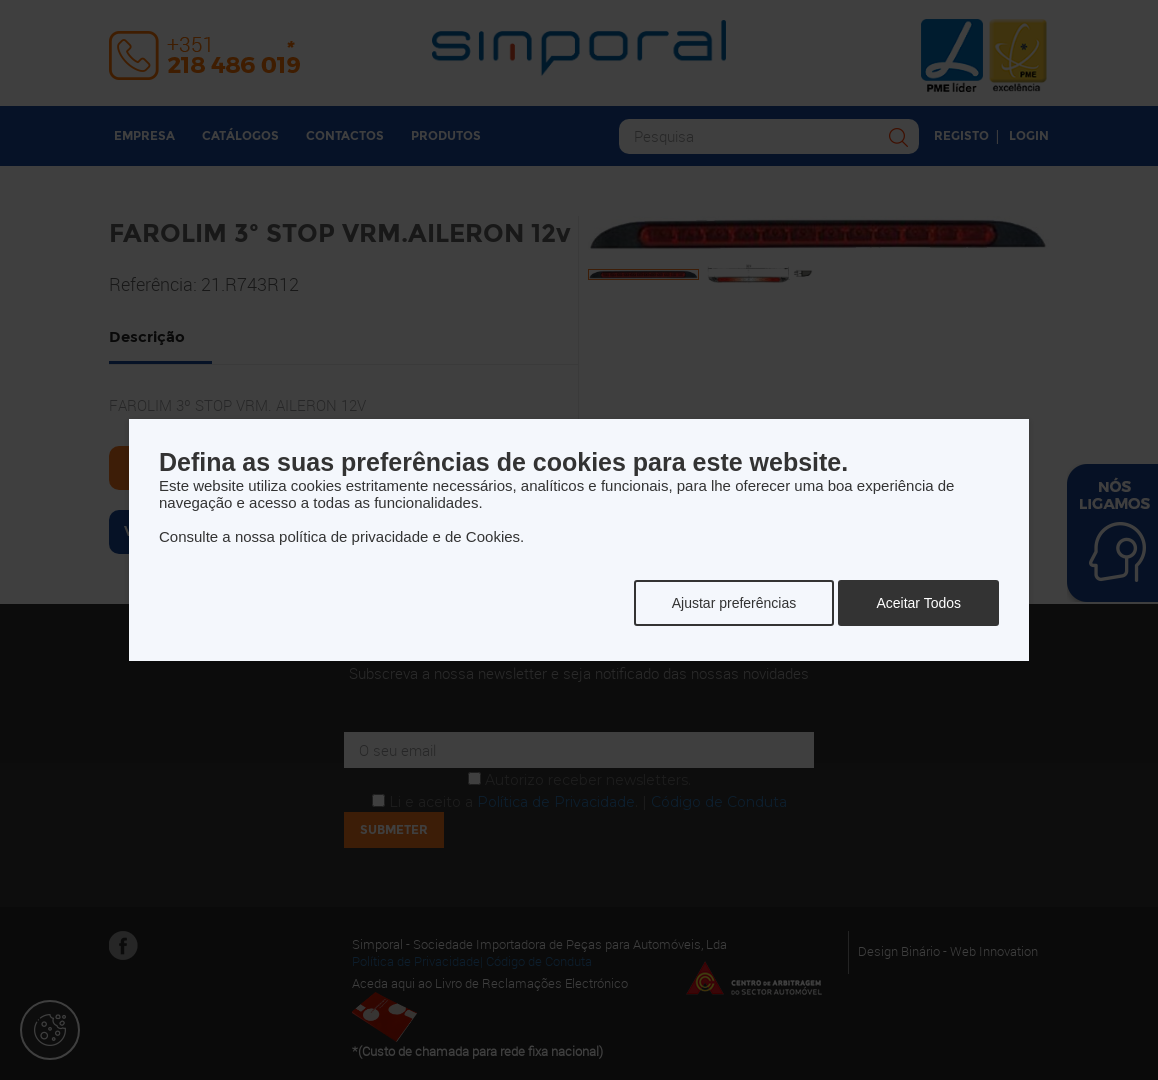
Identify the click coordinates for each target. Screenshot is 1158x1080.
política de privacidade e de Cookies (399, 536)
